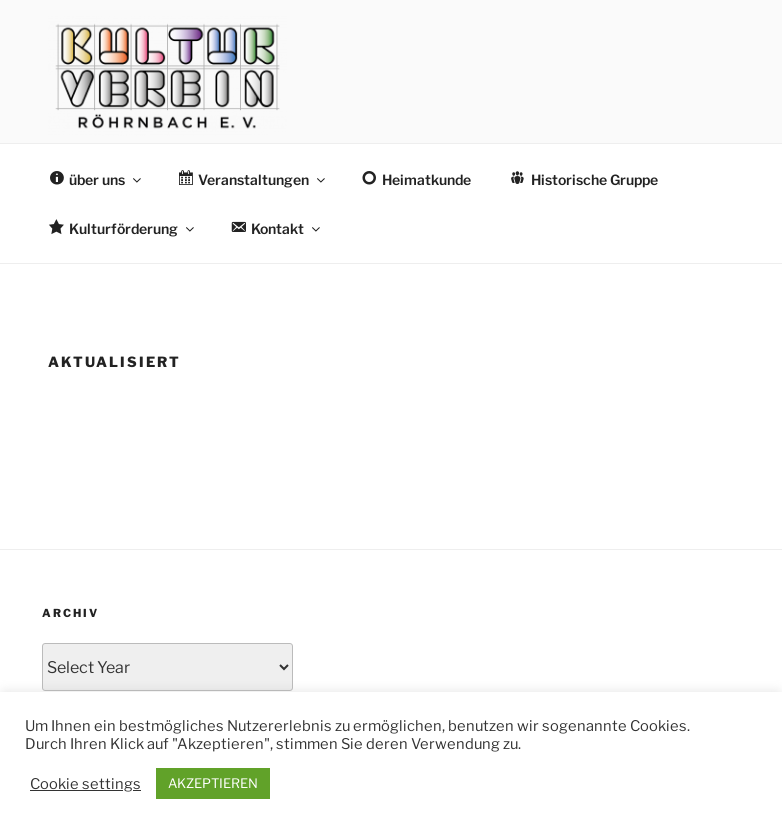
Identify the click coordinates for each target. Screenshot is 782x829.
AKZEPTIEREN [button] (213, 783)
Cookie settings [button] (85, 784)
